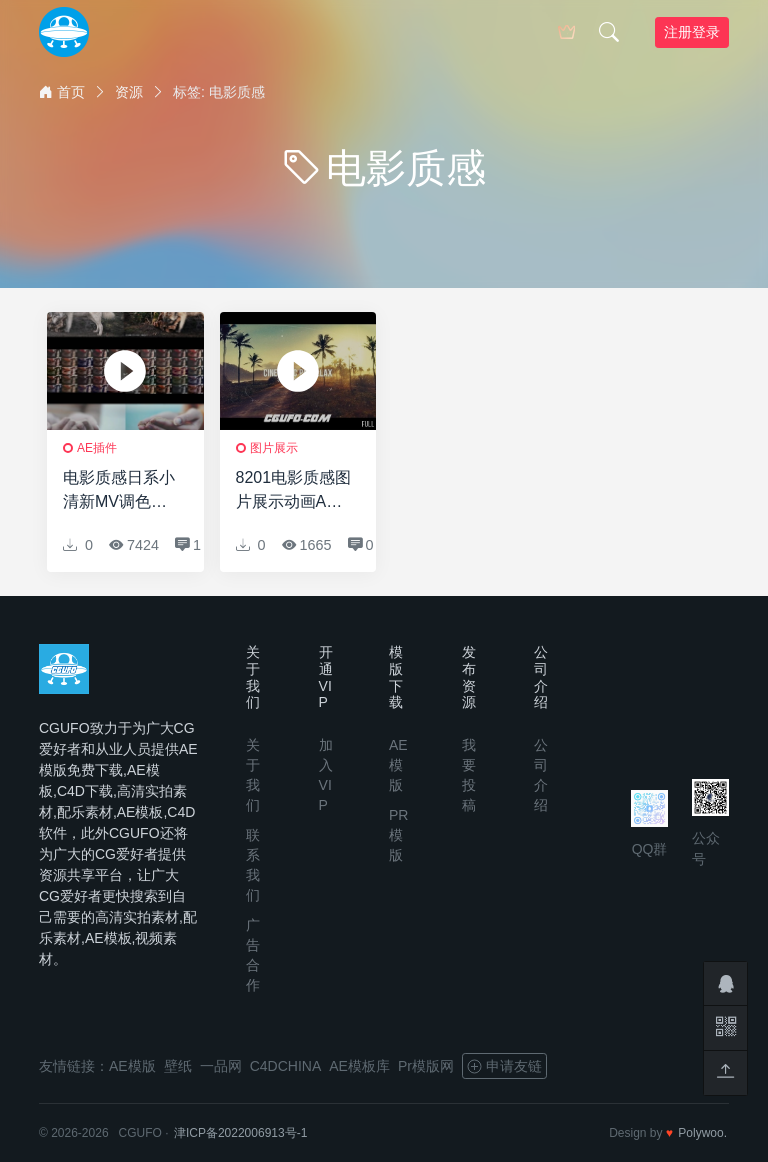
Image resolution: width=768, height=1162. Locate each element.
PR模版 (398, 835)
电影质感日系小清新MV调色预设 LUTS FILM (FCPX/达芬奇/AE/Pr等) (119, 491)
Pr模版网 (426, 1066)
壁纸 (178, 1066)
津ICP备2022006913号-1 (240, 1133)
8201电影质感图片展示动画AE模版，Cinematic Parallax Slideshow (294, 491)
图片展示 (274, 448)
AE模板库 (359, 1066)
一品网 (221, 1066)
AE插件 (97, 448)
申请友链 (504, 1066)
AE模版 (398, 765)
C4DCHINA (286, 1066)
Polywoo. (702, 1133)
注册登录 (692, 32)
